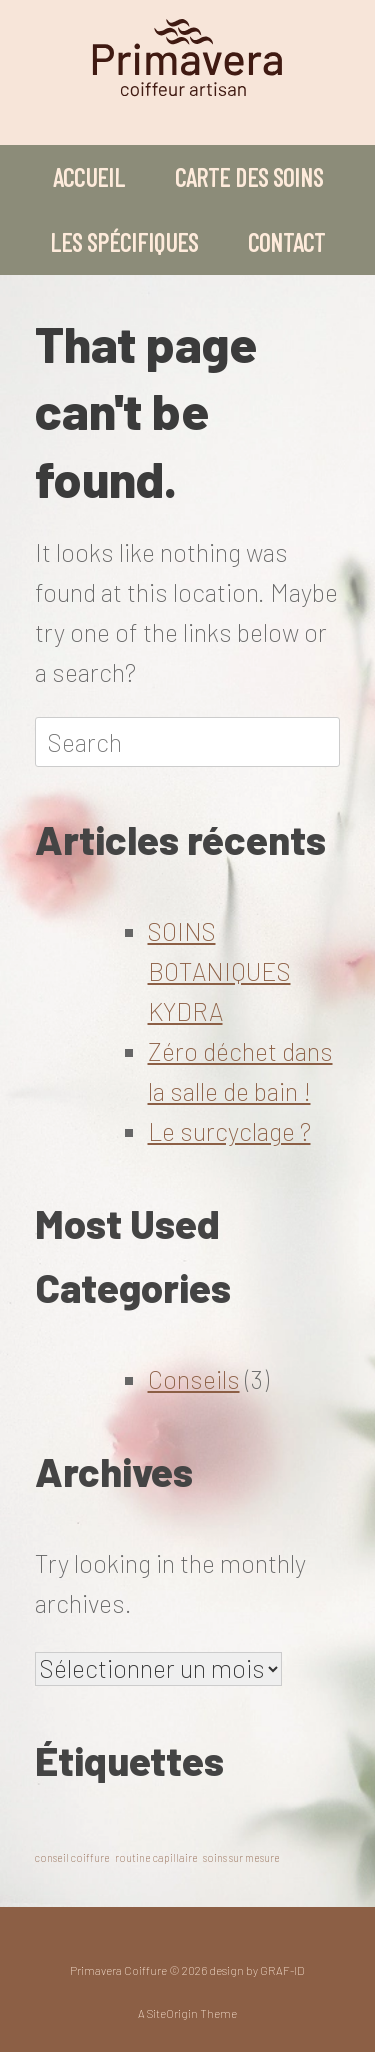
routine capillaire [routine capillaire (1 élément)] (156, 1857)
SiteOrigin (172, 2013)
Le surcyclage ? (229, 1131)
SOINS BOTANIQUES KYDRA (219, 971)
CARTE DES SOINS (249, 177)
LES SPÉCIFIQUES (124, 242)
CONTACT (286, 242)
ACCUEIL (89, 177)
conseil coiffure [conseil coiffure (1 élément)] (72, 1857)
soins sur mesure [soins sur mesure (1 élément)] (241, 1857)
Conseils (194, 1379)
